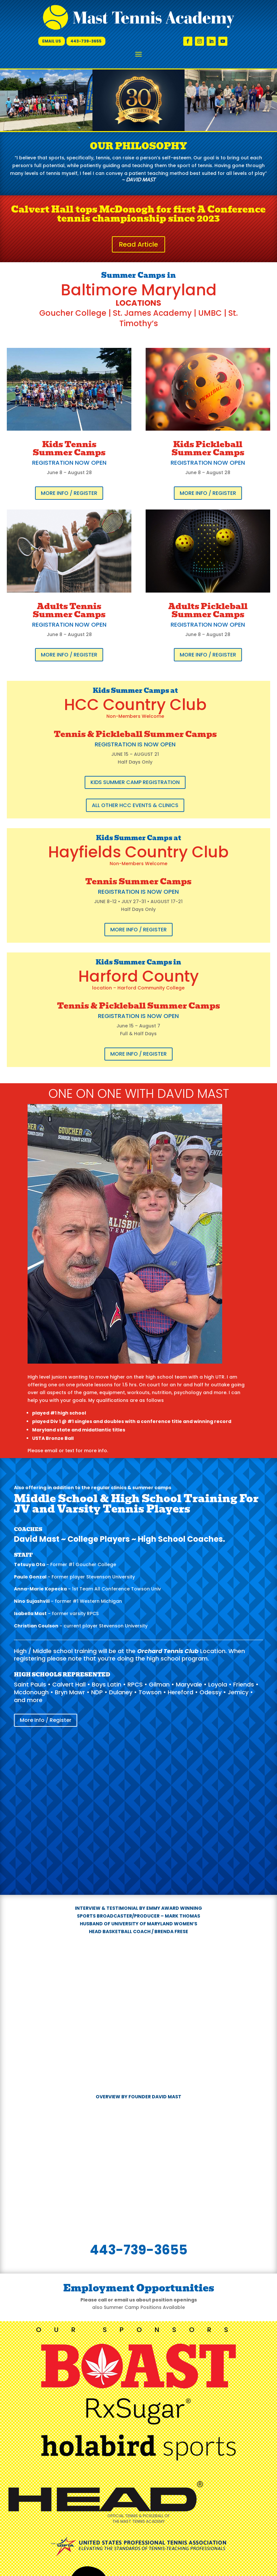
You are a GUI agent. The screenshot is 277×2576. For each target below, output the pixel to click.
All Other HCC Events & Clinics (135, 805)
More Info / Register (69, 493)
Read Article (138, 244)
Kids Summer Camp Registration (135, 782)
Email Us (51, 41)
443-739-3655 (86, 41)
